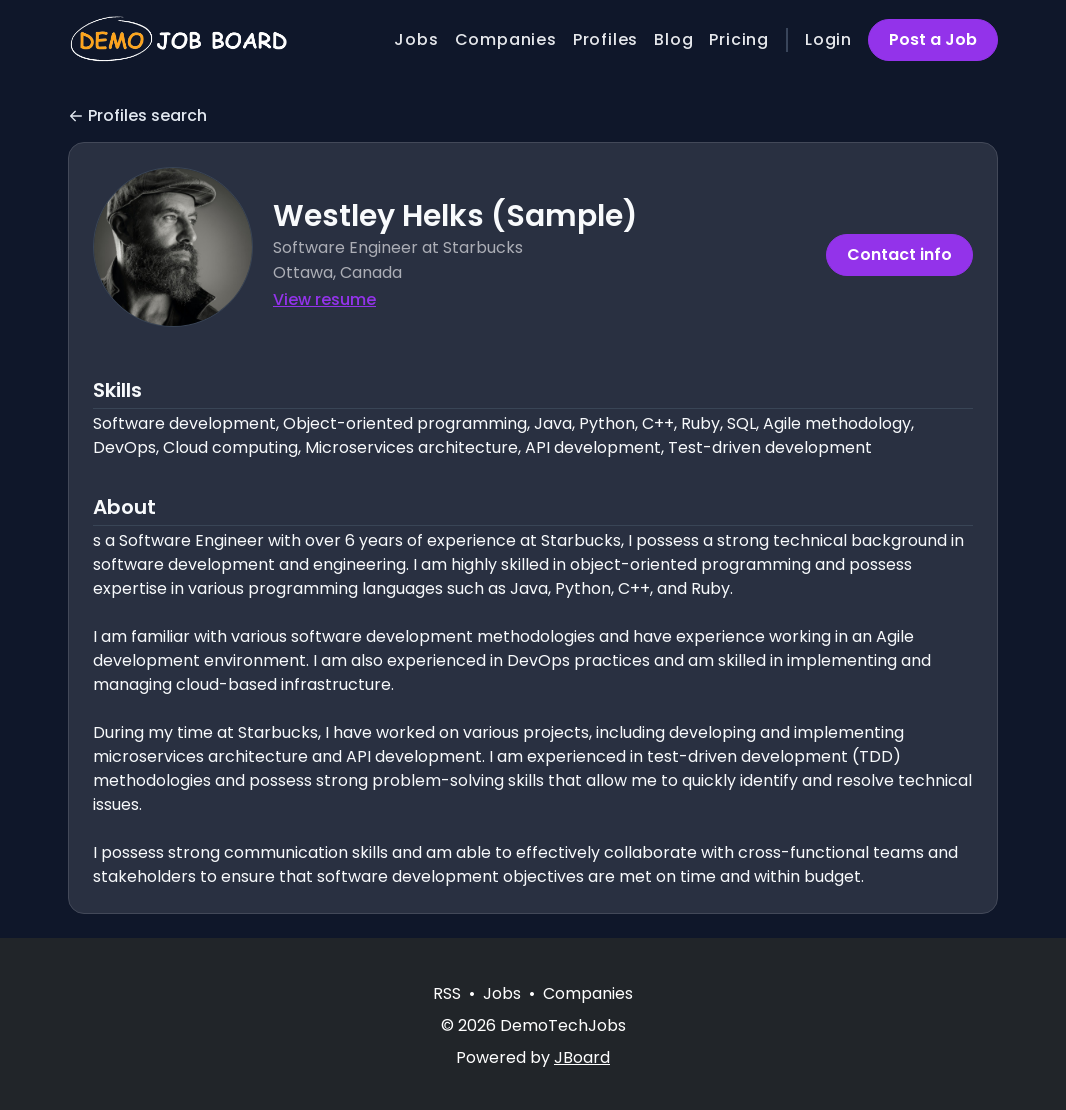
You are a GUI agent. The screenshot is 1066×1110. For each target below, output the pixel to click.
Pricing (739, 39)
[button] (173, 247)
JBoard (582, 1057)
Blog (673, 39)
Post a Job (933, 39)
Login (828, 39)
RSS (447, 993)
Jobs (416, 39)
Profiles (605, 39)
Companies (506, 39)
